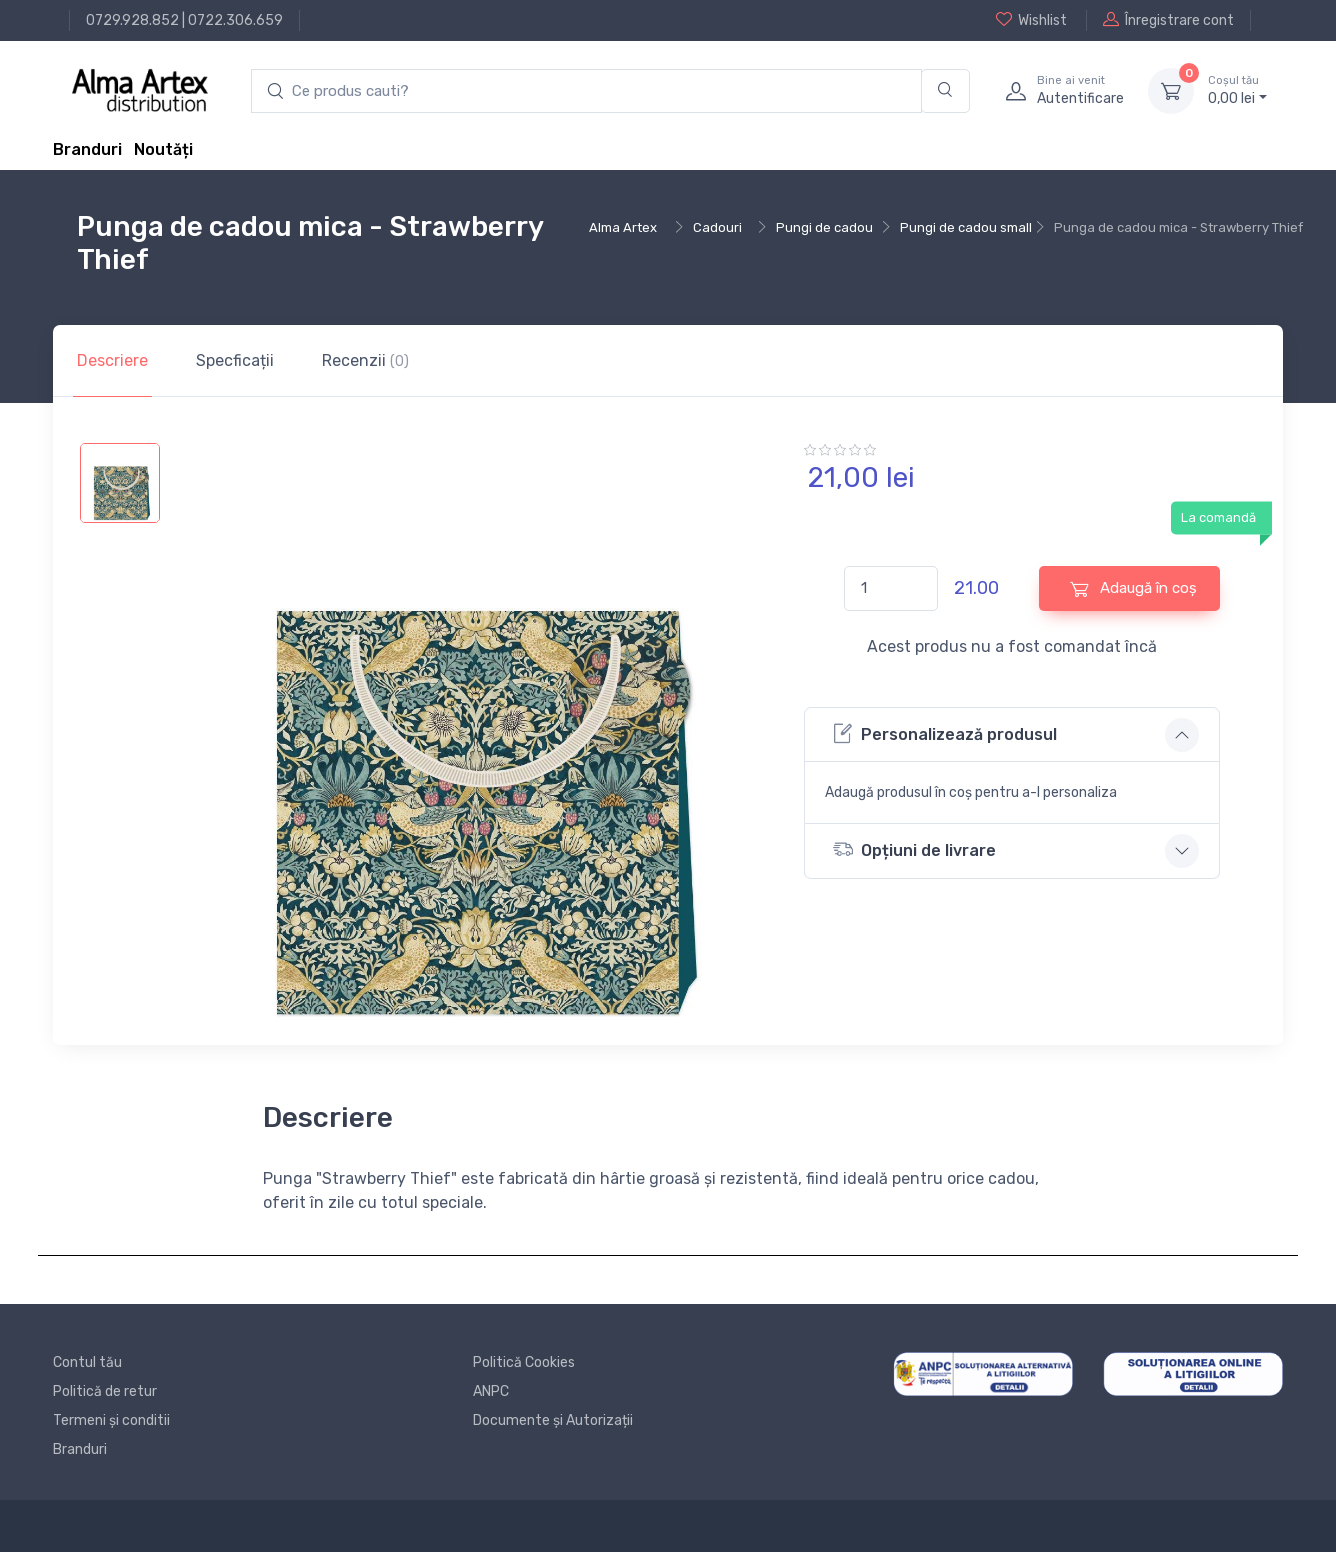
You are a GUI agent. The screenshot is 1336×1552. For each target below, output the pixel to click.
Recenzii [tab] (365, 360)
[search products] (586, 91)
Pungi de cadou (824, 227)
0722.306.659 (235, 20)
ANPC (491, 1391)
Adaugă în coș (1133, 588)
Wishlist (1031, 20)
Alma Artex (623, 227)
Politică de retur (105, 1391)
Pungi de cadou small (966, 227)
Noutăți (163, 149)
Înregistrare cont (1168, 20)
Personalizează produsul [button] (945, 733)
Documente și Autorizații (553, 1420)
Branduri (87, 149)
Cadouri (717, 227)
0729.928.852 (132, 20)
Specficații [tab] (235, 360)
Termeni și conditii (111, 1420)
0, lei (1237, 90)
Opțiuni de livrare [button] (914, 849)
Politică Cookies (524, 1362)
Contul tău (87, 1362)
